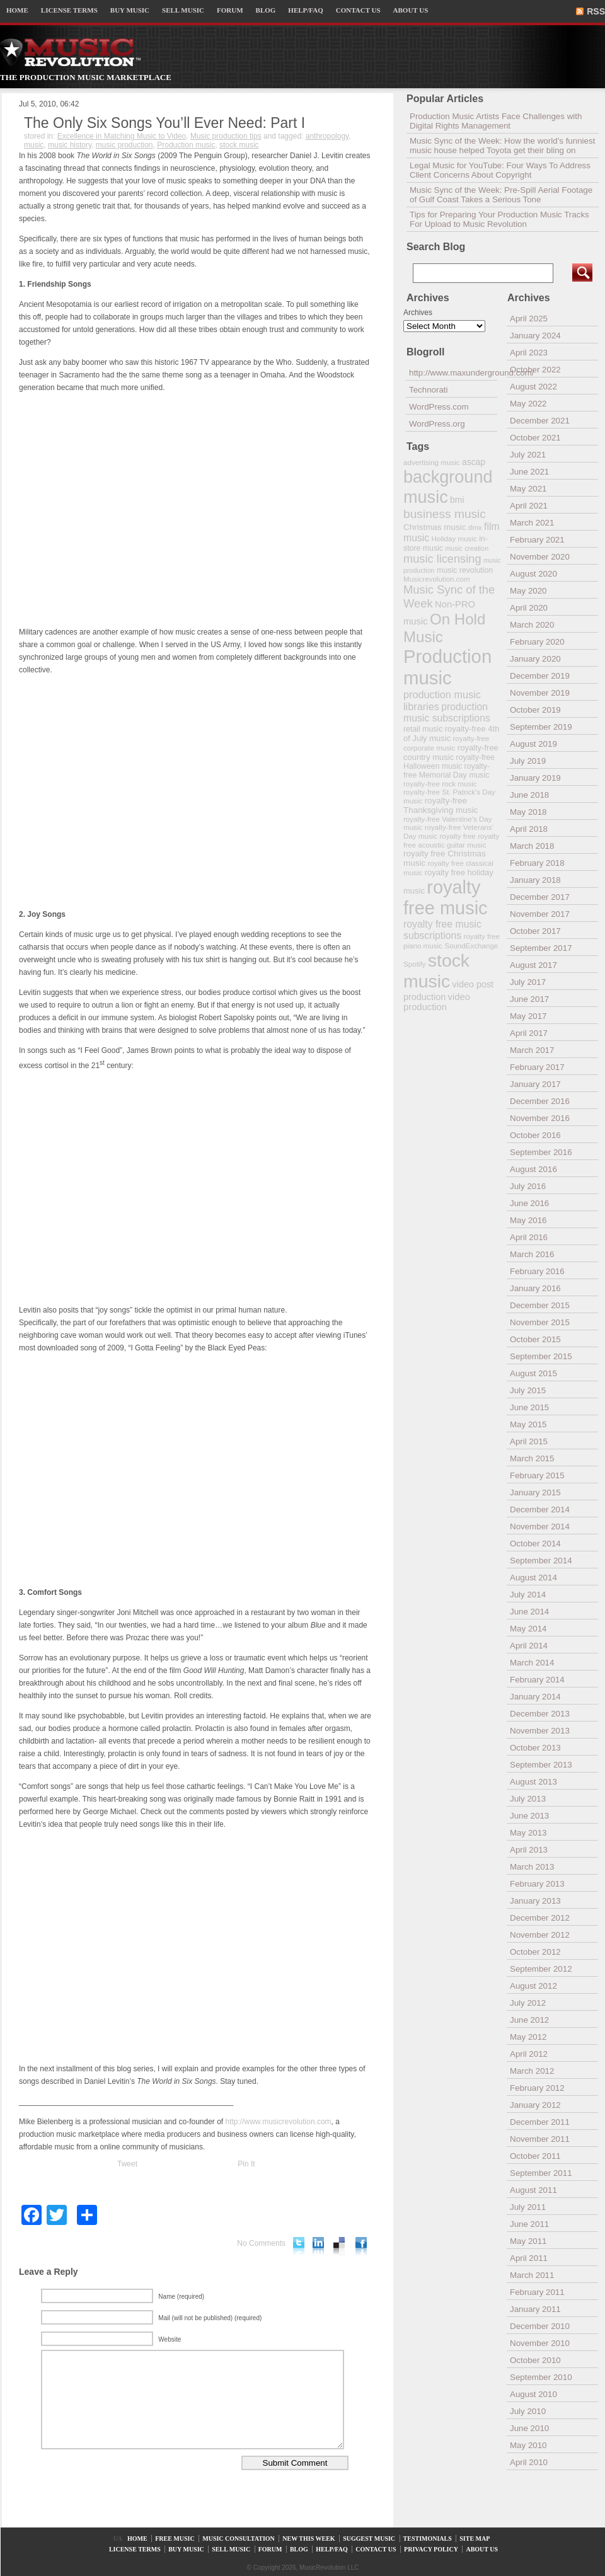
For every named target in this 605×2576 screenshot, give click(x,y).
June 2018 (529, 795)
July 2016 (528, 1186)
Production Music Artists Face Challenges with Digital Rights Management (496, 121)
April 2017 (529, 1033)
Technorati (428, 389)
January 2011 (535, 2309)
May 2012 (528, 2037)
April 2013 (529, 1849)
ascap (473, 462)
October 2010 (535, 2360)
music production (124, 145)
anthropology (327, 136)
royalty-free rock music (440, 783)
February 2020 (537, 642)
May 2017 (528, 1016)
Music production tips (226, 136)
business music (444, 513)
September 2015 (541, 1356)
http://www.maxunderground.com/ (453, 372)
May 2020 (528, 590)
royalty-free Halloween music (449, 762)
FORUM (230, 10)
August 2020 (533, 573)
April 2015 (529, 1441)
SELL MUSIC (183, 10)
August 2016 (533, 1169)
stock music (239, 145)
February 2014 (537, 1679)
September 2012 (541, 1969)
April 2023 (529, 352)
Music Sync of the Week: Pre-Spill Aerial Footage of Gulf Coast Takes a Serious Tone (501, 194)
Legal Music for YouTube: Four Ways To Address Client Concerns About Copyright (500, 170)
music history (69, 145)
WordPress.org (437, 423)
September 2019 (541, 727)
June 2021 (529, 471)
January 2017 (535, 1084)
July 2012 (528, 2003)
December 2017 (540, 897)
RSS (596, 11)
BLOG (266, 10)
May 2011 (528, 2241)
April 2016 (529, 1237)
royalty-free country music (450, 752)
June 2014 (529, 1611)
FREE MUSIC (175, 2538)
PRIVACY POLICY (431, 2549)
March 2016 (532, 1254)
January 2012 (535, 2105)
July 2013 (528, 1798)
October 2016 (535, 1135)
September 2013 (541, 1764)
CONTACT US (358, 10)
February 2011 (537, 2292)
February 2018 (537, 863)
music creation (466, 548)
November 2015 (540, 1322)
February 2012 (537, 2088)
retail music (422, 729)
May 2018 (528, 812)
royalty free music (445, 897)
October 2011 (535, 2156)
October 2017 (535, 931)
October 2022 (535, 369)
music (33, 145)
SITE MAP (474, 2538)
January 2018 (535, 880)
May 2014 (528, 1628)
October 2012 (535, 1952)
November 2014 (540, 1526)
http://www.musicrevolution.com (278, 2121)
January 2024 (535, 335)
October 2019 (535, 710)
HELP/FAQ (305, 10)
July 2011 (528, 2207)
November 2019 (540, 693)
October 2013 (535, 1747)
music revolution (465, 570)
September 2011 (541, 2173)
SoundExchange (471, 945)
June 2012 (529, 2020)
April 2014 (529, 1645)
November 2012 (540, 1935)
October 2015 (535, 1339)
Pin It (246, 2163)
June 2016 (529, 1203)
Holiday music (454, 538)
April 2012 (529, 2054)
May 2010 (528, 2445)
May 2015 (528, 1424)
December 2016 (540, 1101)
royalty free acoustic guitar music (451, 840)
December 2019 (540, 676)
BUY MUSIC (129, 10)
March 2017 (532, 1050)
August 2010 (533, 2394)
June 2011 (529, 2224)
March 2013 (532, 1867)
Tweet (127, 2163)
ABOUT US (411, 10)
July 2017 (528, 982)
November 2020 (540, 556)
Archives (417, 312)
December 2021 (540, 420)
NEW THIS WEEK (308, 2538)
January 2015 (535, 1492)
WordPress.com (439, 406)
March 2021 (532, 522)
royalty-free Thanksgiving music (440, 805)
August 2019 (533, 744)
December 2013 (540, 1713)
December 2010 (540, 2326)
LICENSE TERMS (69, 10)
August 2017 (533, 965)
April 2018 (529, 829)
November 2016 (540, 1118)
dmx (475, 527)
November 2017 (540, 914)
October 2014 (535, 1543)
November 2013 (540, 1730)
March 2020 (532, 625)
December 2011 (540, 2122)
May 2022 (528, 403)
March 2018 (532, 846)
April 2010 (529, 2462)
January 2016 (535, 1288)
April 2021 (529, 505)
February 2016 (537, 1271)
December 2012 (540, 1918)
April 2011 (529, 2258)
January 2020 (535, 659)
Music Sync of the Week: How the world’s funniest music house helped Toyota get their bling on (502, 145)
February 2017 (537, 1067)
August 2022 (533, 386)
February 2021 (537, 539)
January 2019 (535, 778)
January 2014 (535, 1696)
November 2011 (540, 2139)
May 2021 (528, 488)
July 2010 (528, 2411)
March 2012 (532, 2071)
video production (436, 1002)
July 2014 (528, 1594)
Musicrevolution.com (436, 579)
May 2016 (528, 1220)
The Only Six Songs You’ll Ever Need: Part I (164, 123)
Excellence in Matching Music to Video (122, 136)
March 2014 (532, 1662)
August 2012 (533, 1986)
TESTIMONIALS (427, 2538)
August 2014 (533, 1577)
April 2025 (529, 318)
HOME (17, 10)
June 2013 (529, 1815)
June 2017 (529, 999)
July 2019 (528, 761)
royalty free (457, 836)
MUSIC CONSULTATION (238, 2538)
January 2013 (535, 1901)
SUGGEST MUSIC (369, 2538)
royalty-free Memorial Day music (446, 770)
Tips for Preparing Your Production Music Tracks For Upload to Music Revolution (499, 219)
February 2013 (537, 1884)
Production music (186, 145)
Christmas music (434, 527)
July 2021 (528, 454)
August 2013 (533, 1781)
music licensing (442, 559)
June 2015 (529, 1407)
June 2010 (529, 2428)
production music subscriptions (446, 712)
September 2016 (541, 1152)
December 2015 (540, 1305)
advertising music (431, 462)
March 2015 (532, 1458)
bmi (457, 500)
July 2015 (528, 1390)
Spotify (414, 964)
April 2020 (529, 607)
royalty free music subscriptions (442, 930)
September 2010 (541, 2377)
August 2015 (533, 1373)
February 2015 (537, 1475)
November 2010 (540, 2343)
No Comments (261, 2243)
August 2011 (533, 2190)
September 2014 (541, 1560)
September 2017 (541, 948)
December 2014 (540, 1509)
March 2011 (532, 2275)
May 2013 (528, 1832)
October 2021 (535, 437)
